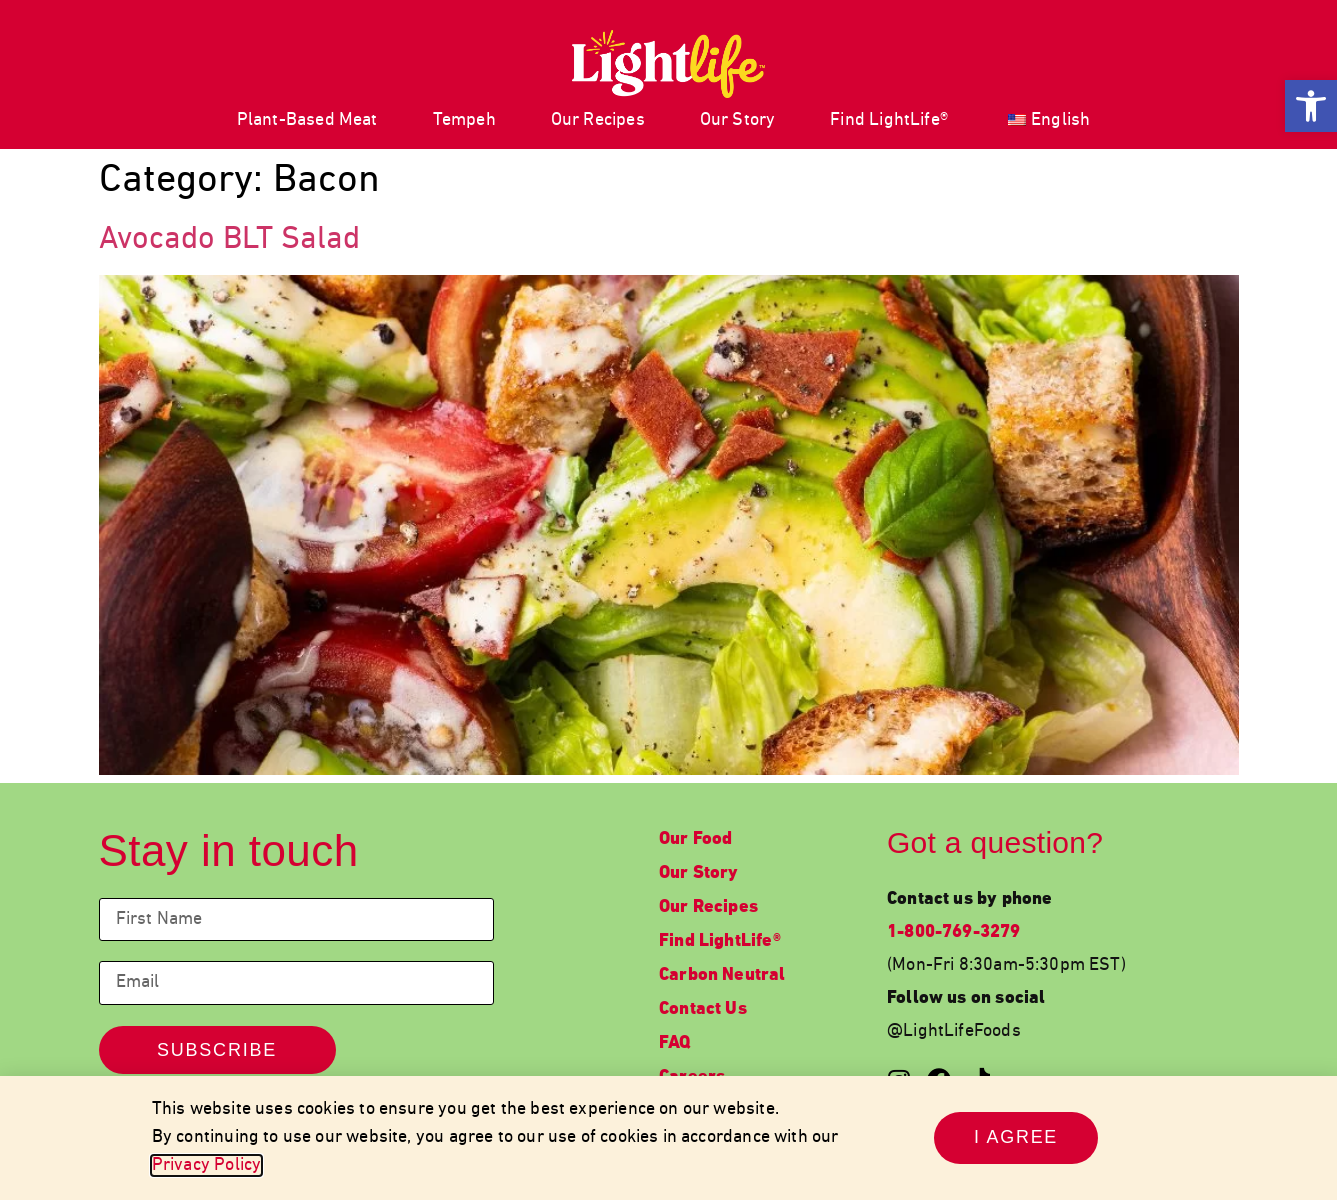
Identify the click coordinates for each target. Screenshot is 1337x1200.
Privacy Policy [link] (207, 1165)
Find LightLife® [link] (889, 120)
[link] (1311, 106)
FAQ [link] (675, 1043)
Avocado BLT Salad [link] (229, 240)
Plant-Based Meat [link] (307, 120)
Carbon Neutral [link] (722, 975)
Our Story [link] (738, 120)
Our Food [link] (695, 839)
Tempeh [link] (464, 120)
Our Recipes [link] (598, 120)
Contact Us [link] (703, 1009)
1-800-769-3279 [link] (954, 932)
